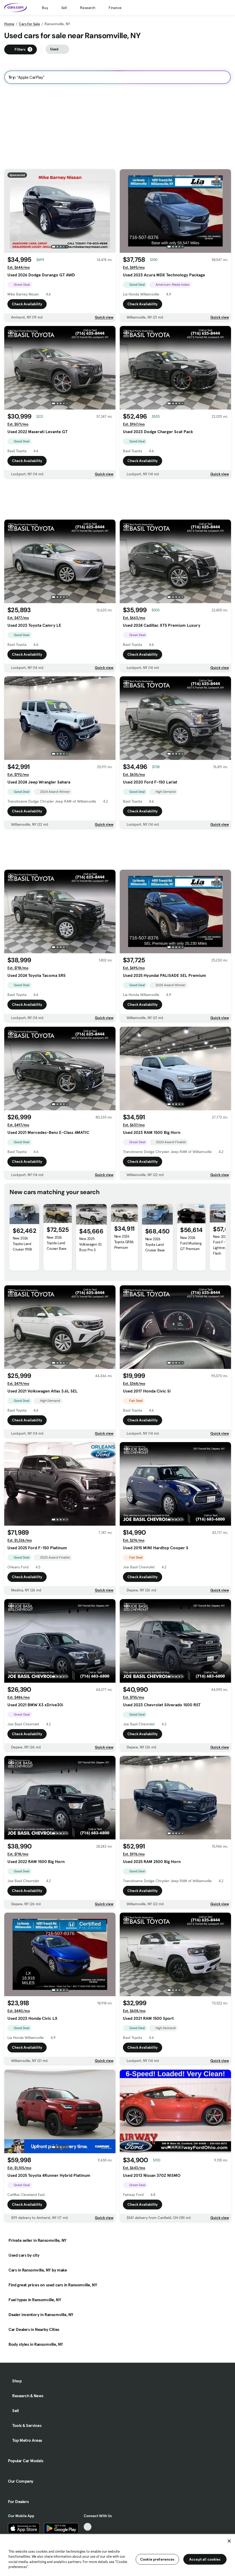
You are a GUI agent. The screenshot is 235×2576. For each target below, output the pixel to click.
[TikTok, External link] (87, 2527)
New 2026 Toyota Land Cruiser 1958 (22, 1244)
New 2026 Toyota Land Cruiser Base (56, 1243)
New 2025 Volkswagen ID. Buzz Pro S (90, 1244)
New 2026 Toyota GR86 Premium (124, 1242)
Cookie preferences (157, 2559)
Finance (115, 7)
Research (87, 7)
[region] (117, 2554)
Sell (64, 7)
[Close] (229, 2541)
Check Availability (27, 304)
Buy (45, 7)
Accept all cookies (205, 2559)
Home (9, 23)
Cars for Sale (29, 23)
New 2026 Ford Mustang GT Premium (190, 1243)
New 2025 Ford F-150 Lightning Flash (221, 1245)
